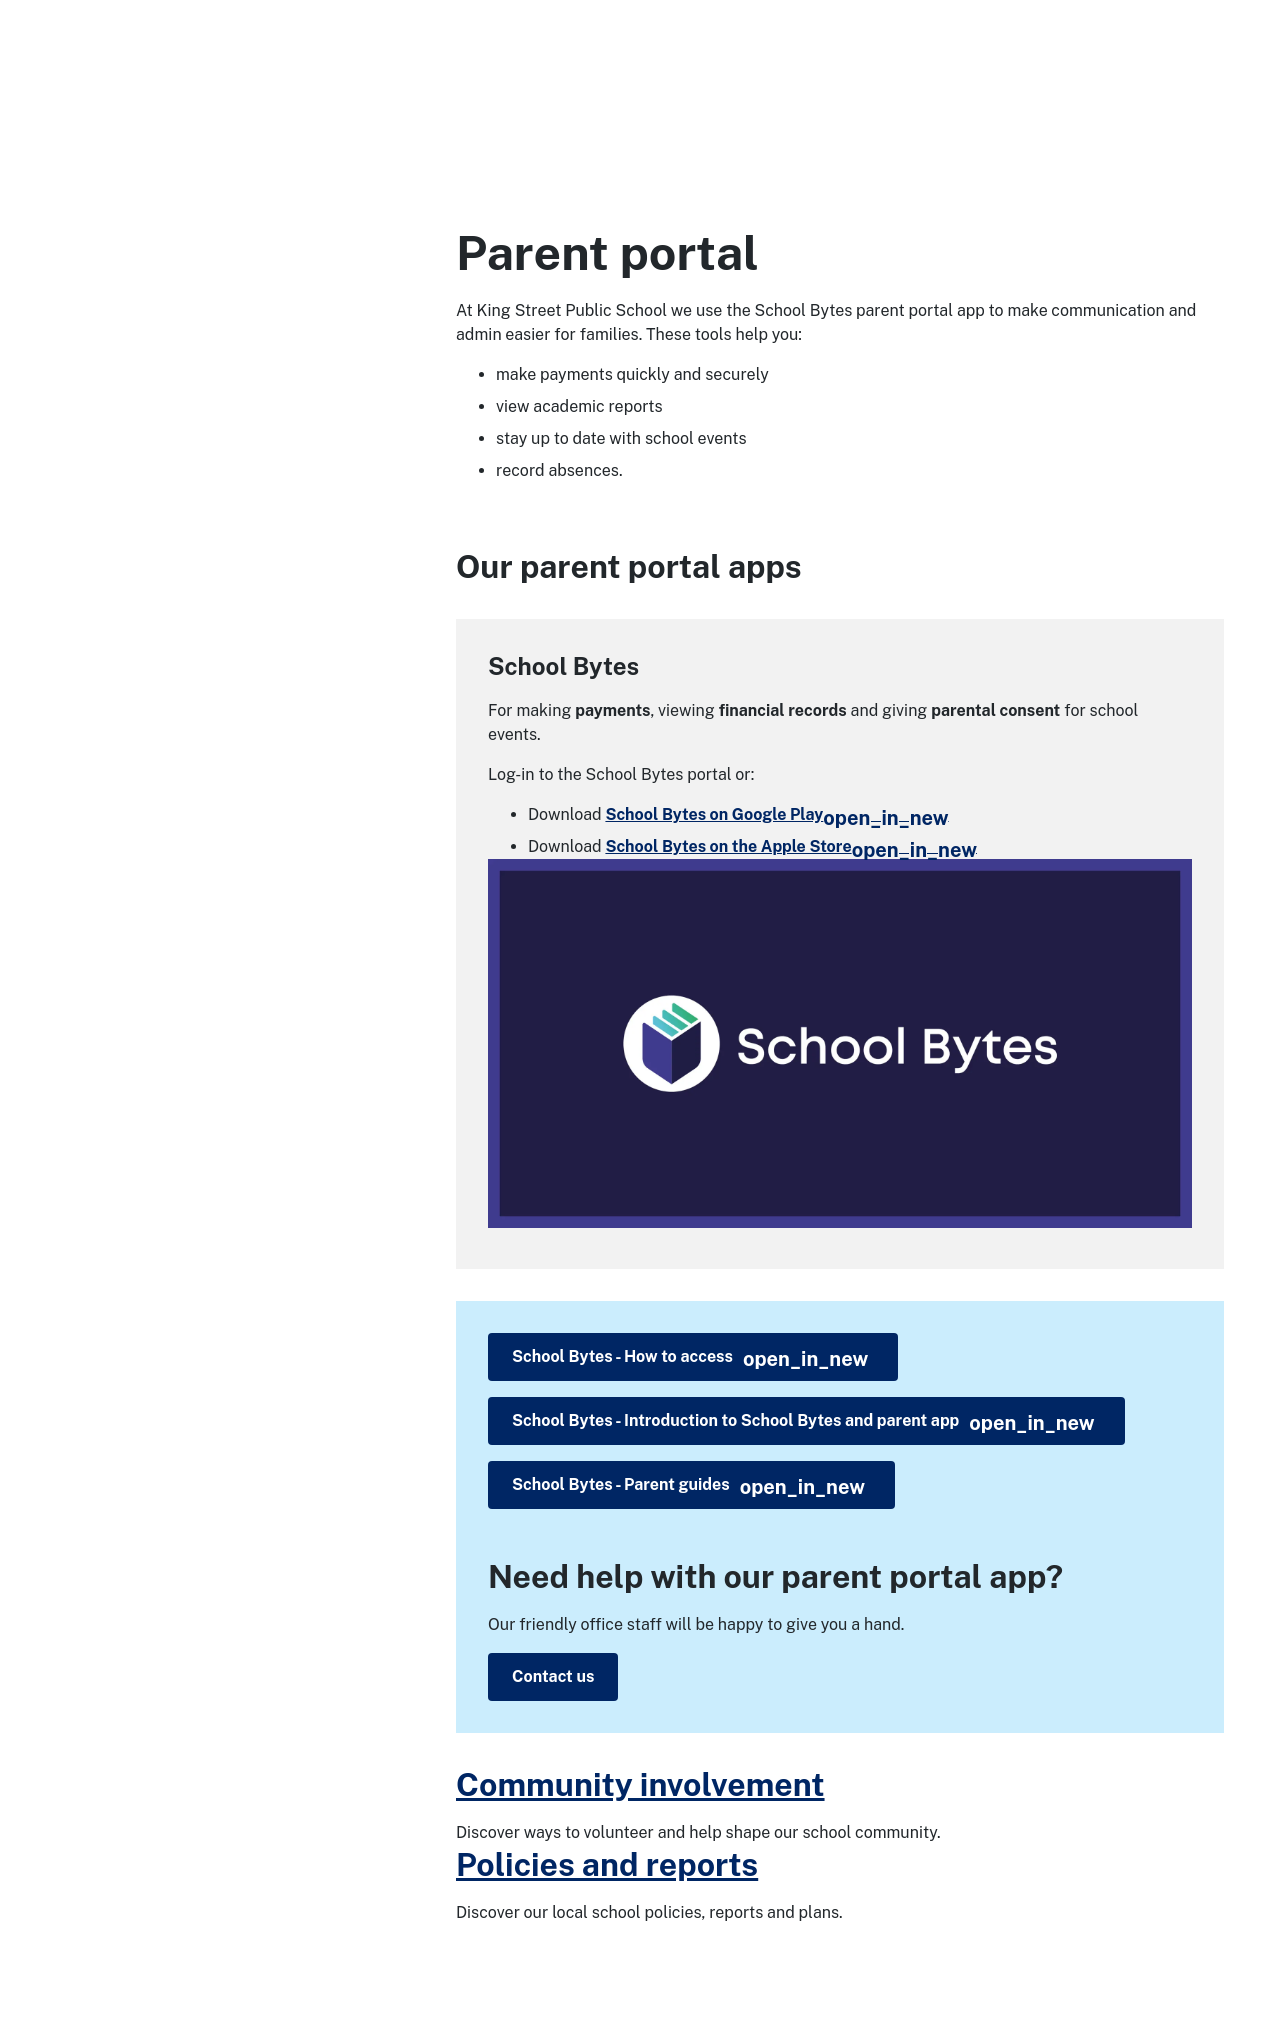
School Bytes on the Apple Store (791, 846)
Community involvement (640, 1784)
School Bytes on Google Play (776, 814)
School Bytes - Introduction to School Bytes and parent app (803, 1423)
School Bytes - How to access (690, 1359)
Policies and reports (607, 1864)
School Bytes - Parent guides (688, 1487)
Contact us (553, 1676)
